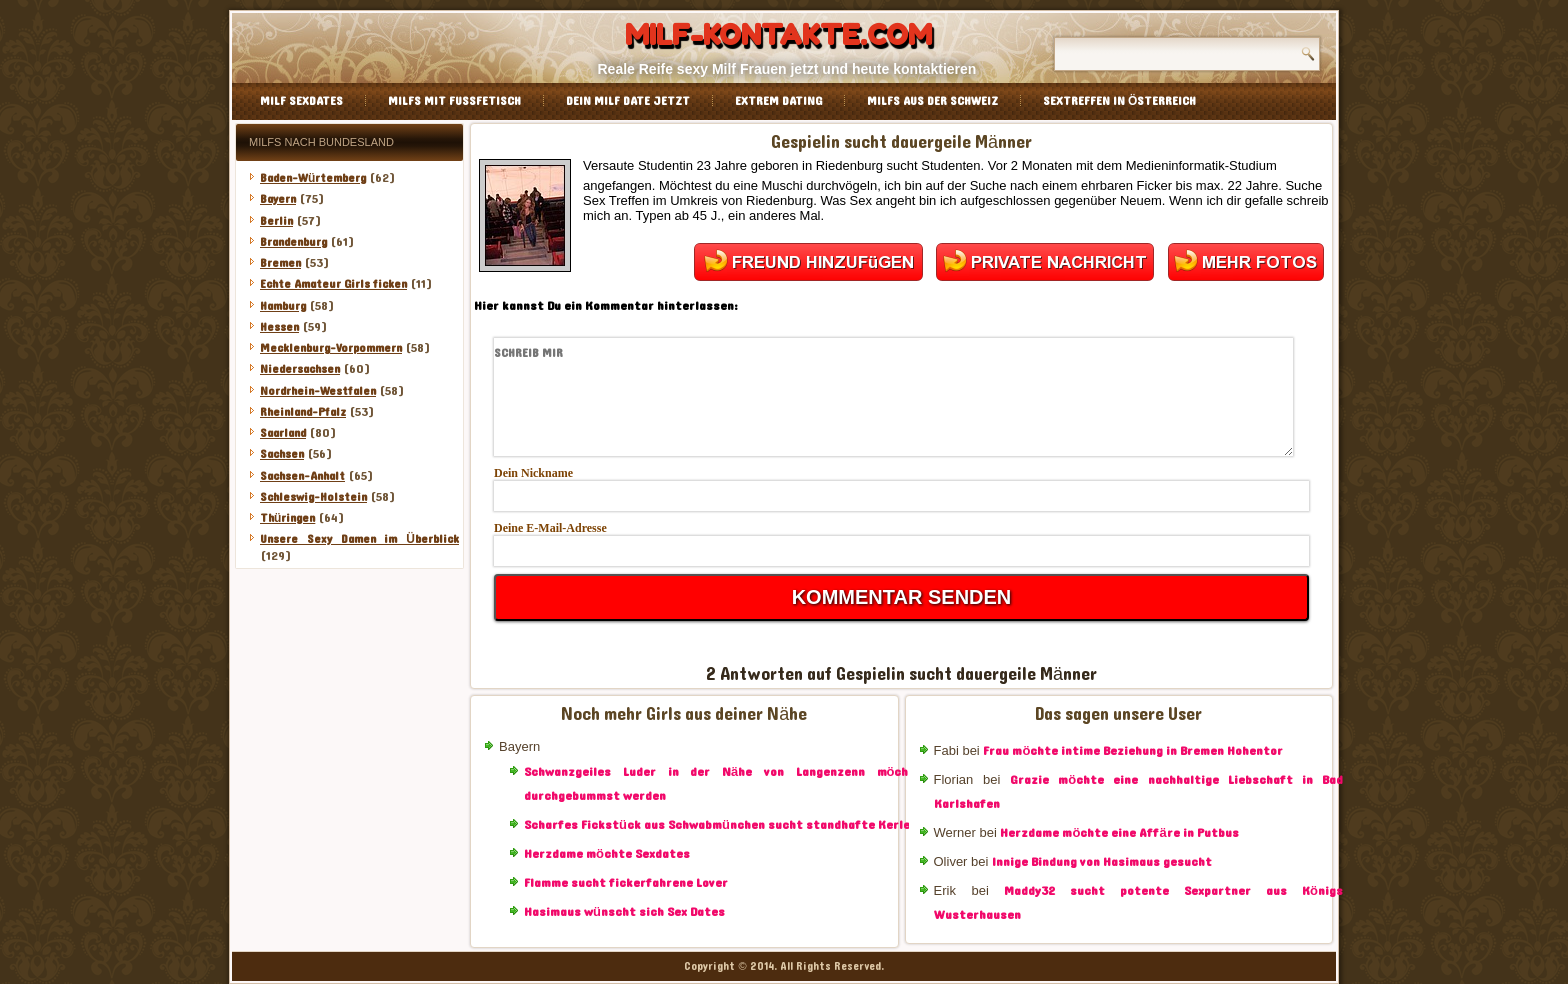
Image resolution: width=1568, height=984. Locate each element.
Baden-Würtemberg (313, 178)
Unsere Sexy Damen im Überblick (359, 539)
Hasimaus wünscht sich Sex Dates (624, 912)
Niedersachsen (300, 369)
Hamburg (283, 306)
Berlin (276, 221)
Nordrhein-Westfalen (318, 391)
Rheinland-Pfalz (303, 412)
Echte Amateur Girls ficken (333, 284)
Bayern (278, 199)
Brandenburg (293, 242)
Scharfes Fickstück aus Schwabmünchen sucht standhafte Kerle (717, 825)
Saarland (283, 433)
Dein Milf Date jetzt (628, 101)
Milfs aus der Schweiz (932, 101)
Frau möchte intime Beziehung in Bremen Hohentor (1133, 751)
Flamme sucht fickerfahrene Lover (626, 883)
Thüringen (287, 518)
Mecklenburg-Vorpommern (331, 348)
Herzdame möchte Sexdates (607, 854)
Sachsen (282, 454)
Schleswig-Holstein (313, 497)
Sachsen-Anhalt (302, 476)
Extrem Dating (778, 101)
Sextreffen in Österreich (1119, 101)
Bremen (280, 263)
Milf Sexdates (301, 101)
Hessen (279, 327)
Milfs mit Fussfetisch (454, 101)
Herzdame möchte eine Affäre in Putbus (1119, 833)
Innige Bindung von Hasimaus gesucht (1102, 862)
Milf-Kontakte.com (778, 35)
